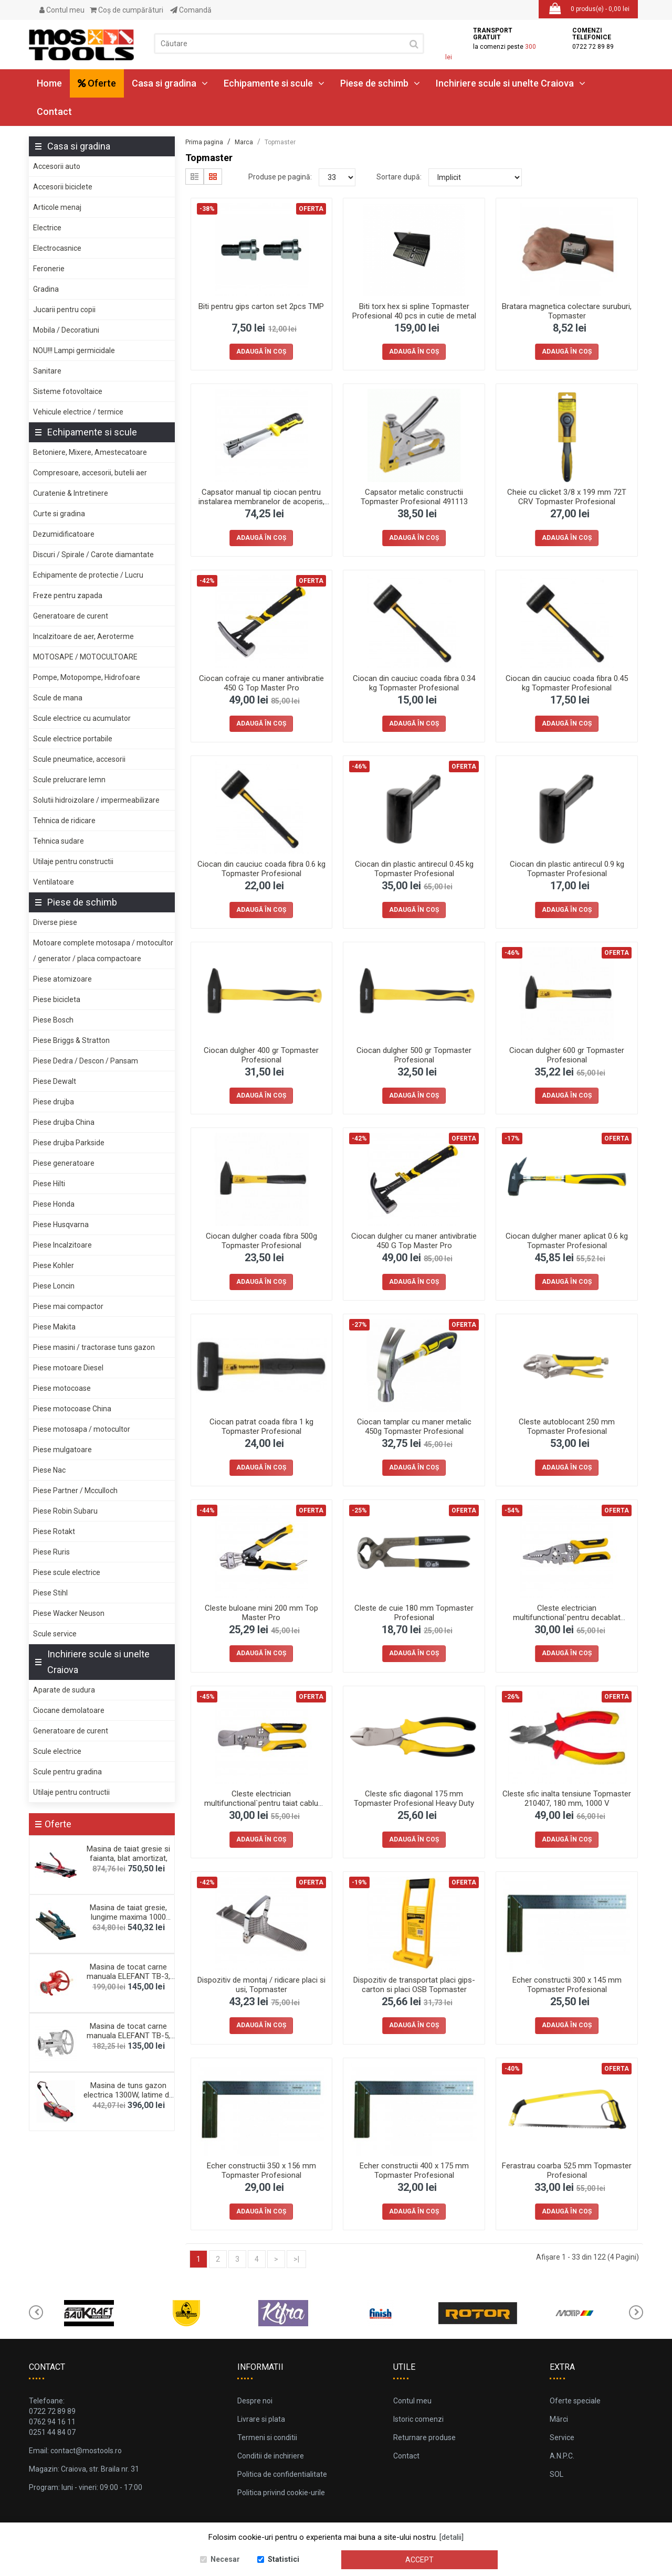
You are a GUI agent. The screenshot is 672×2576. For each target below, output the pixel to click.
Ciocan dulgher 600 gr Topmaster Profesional (566, 1055)
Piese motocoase (62, 1388)
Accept (419, 2560)
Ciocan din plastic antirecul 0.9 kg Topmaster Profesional (567, 868)
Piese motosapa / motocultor (81, 1429)
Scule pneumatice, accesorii (79, 759)
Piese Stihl (50, 1593)
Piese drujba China (63, 1122)
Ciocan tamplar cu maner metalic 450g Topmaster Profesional (414, 1426)
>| (296, 2259)
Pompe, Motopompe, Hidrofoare (86, 677)
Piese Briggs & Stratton (71, 1040)
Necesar (225, 2559)
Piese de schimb (380, 83)
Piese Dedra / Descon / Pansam (85, 1061)
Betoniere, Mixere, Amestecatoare (90, 452)
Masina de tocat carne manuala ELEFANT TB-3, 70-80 (128, 1976)
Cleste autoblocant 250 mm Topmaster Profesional (567, 1426)
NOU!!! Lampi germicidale (74, 350)
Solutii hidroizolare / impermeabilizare (96, 800)
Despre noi (254, 2401)
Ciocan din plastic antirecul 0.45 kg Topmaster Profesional (414, 868)
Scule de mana (57, 698)
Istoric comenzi (418, 2419)
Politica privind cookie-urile (281, 2492)
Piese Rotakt (54, 1531)
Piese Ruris (51, 1552)
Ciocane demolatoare (68, 1710)
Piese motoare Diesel (68, 1368)
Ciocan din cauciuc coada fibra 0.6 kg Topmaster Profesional (261, 868)
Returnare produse (424, 2437)
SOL (556, 2474)
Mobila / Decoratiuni (66, 330)
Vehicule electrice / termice (78, 412)
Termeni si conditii (267, 2437)
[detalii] (451, 2537)
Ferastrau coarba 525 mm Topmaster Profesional (567, 2170)
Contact (54, 111)
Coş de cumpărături (126, 10)
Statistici (283, 2559)
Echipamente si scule (274, 83)
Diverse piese (55, 922)
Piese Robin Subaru (65, 1511)
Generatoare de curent (70, 616)
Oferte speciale (575, 2401)
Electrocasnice (57, 248)
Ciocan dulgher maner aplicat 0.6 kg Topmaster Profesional (567, 1240)
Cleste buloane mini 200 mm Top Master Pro (261, 1612)
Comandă (191, 10)
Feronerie (49, 268)
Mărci (559, 2419)
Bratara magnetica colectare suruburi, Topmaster (567, 311)
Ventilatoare (53, 882)
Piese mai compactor (68, 1306)
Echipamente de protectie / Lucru (88, 575)
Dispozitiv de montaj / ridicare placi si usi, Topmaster (261, 1984)
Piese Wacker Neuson (68, 1613)
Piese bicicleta (56, 999)
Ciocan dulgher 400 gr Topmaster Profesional (261, 1055)
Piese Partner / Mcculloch (75, 1490)
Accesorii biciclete (62, 187)
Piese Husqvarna (61, 1224)
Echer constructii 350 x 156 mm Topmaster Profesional (261, 2170)
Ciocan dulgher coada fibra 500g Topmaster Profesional (261, 1240)
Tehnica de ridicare (64, 820)
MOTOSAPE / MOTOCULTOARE (85, 657)
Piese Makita (54, 1327)
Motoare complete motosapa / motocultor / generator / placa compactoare (103, 951)
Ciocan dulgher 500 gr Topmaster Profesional (413, 1055)
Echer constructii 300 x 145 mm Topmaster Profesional (567, 1984)
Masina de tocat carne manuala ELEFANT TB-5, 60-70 (128, 2035)
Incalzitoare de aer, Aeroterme (83, 636)
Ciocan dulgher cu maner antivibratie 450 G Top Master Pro (414, 1240)
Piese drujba (53, 1102)
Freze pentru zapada (67, 595)
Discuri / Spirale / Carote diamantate (93, 554)
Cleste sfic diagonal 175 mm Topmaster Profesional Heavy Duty (414, 1798)
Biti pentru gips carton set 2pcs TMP (261, 306)
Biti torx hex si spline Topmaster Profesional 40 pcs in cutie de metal (414, 311)
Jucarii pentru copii (64, 309)
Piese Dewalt (54, 1081)
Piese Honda (54, 1204)
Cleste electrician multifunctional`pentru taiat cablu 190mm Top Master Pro (261, 1803)
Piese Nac (49, 1470)
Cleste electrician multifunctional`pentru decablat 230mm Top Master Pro (567, 1617)
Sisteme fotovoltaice (67, 391)
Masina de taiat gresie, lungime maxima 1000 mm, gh (128, 1917)
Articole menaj (57, 207)
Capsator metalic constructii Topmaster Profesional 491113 (414, 496)
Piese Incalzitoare (62, 1245)
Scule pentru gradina (67, 1772)
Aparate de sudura (64, 1690)
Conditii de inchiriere (270, 2456)
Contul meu (62, 10)
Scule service (55, 1634)
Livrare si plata (261, 2419)
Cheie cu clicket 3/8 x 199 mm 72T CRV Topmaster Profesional (566, 496)
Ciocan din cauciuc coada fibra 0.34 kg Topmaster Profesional (414, 683)
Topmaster (280, 142)
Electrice (47, 227)
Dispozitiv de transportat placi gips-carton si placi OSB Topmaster (414, 1984)
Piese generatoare (63, 1163)
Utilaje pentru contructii (71, 1792)
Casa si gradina (170, 83)
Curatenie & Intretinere (70, 493)
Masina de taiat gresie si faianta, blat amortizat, (128, 1853)
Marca (244, 142)
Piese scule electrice (66, 1572)
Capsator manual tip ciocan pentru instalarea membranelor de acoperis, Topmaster (261, 501)
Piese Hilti (49, 1183)
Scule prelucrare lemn (69, 779)
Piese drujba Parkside (68, 1142)
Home (49, 83)
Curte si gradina (59, 513)
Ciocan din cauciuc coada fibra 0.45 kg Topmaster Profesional (567, 683)
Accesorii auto (56, 166)
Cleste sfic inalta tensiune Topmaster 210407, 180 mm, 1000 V (566, 1798)
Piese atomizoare (62, 979)
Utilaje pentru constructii (73, 861)
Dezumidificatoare (63, 534)
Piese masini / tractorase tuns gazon (94, 1347)
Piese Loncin (54, 1286)
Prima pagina (204, 142)
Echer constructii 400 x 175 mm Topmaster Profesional (414, 2170)
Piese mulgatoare (62, 1449)
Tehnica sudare (58, 841)
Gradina (46, 289)
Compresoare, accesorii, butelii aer (90, 473)
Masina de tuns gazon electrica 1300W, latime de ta (128, 2095)
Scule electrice (57, 1751)
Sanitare (47, 371)
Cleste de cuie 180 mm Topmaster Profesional (414, 1612)
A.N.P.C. (562, 2456)
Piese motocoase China (72, 1408)
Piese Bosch (53, 1020)
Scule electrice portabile (72, 739)
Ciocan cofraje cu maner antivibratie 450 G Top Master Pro (261, 683)
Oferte (97, 83)
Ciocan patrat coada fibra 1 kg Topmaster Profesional (261, 1426)
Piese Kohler (53, 1265)
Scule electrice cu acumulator (82, 718)
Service (562, 2437)
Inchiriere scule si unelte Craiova (510, 83)
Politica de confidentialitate (282, 2474)
